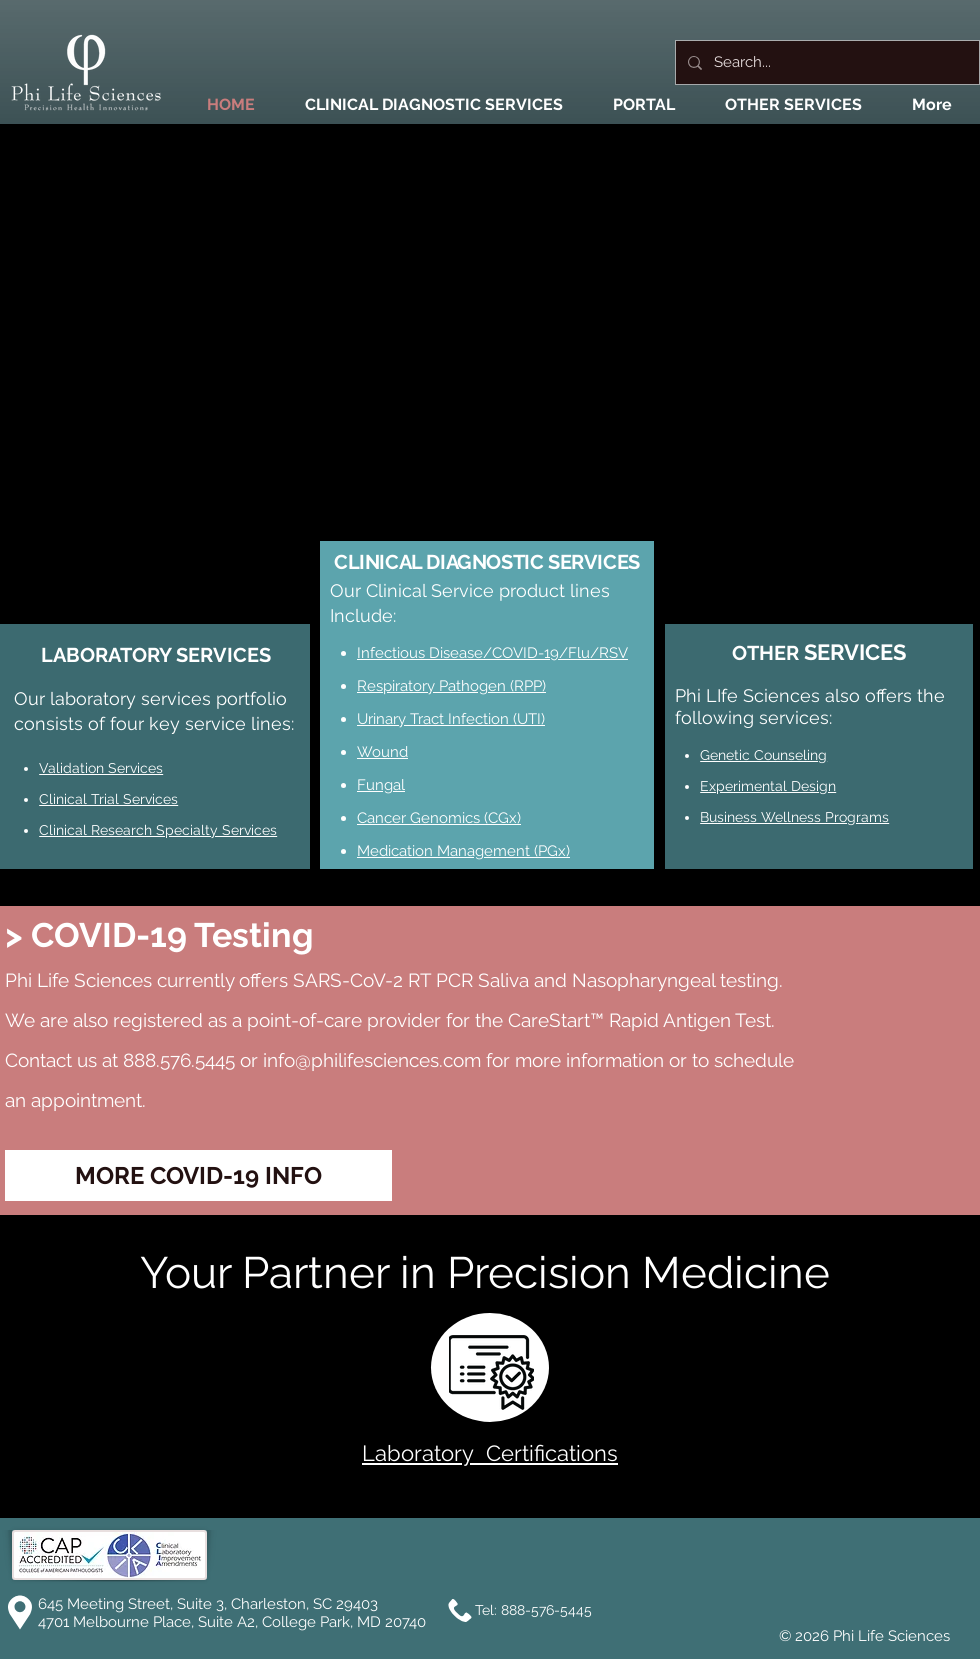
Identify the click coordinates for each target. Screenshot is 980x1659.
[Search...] (825, 62)
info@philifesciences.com (372, 1060)
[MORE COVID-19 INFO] (198, 1175)
